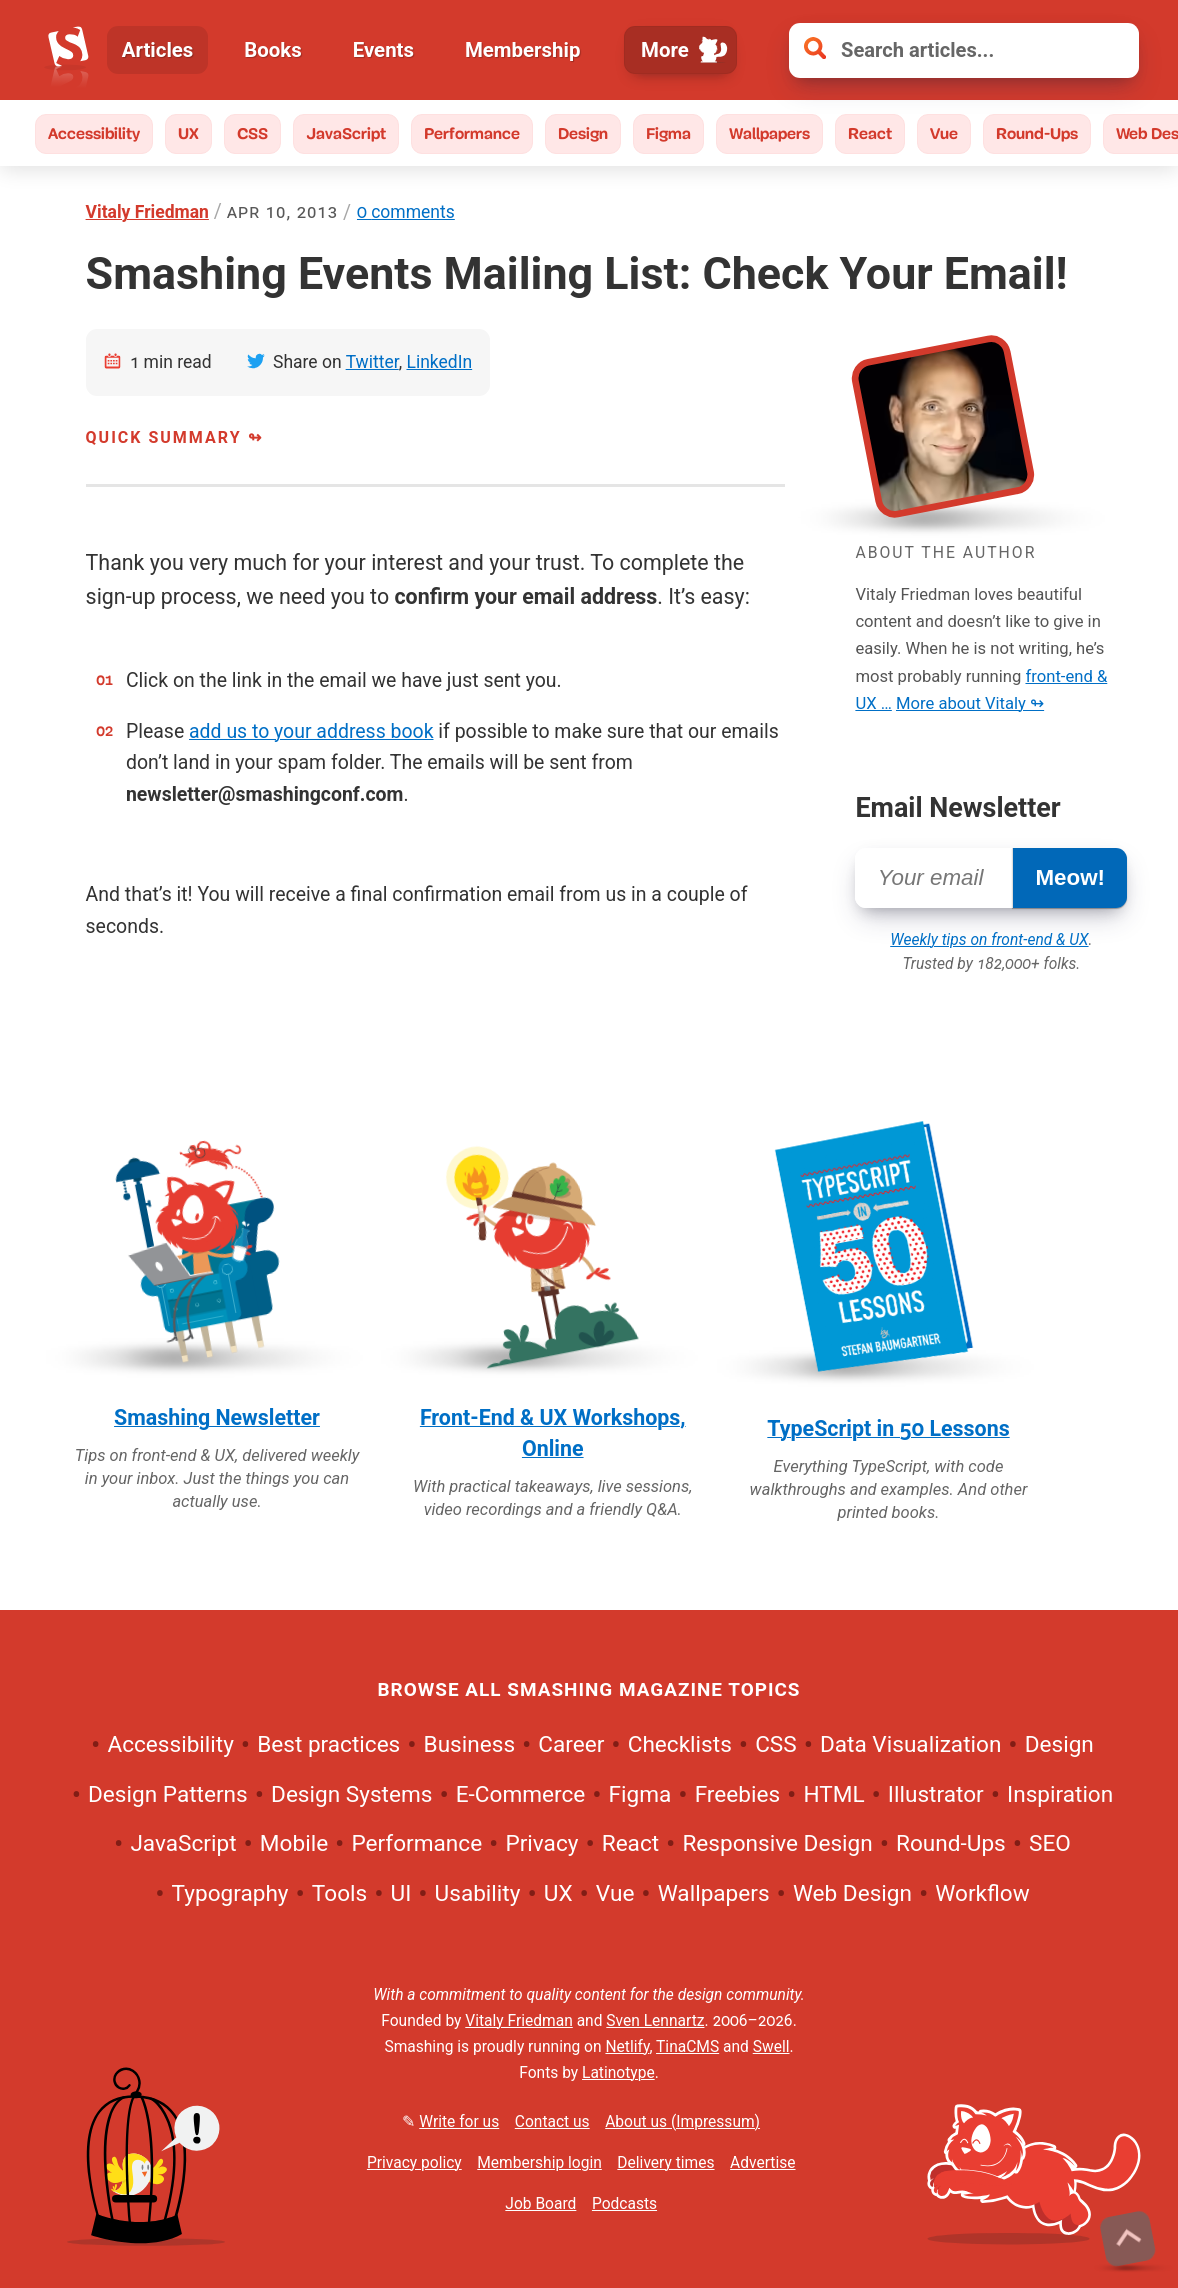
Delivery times (665, 2163)
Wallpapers (769, 133)
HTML (833, 1794)
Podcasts (624, 2204)
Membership (523, 50)
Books (273, 50)
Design (583, 133)
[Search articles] (964, 50)
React (870, 133)
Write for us (459, 2122)
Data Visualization (910, 1745)
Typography (230, 1893)
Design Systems (351, 1794)
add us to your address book (311, 731)
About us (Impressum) (682, 2122)
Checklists (680, 1745)
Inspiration (1060, 1794)
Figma (668, 133)
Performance (472, 133)
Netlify (627, 2047)
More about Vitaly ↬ (970, 703)
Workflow (982, 1893)
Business (469, 1745)
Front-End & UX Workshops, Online (553, 1433)
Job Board (540, 2204)
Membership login (539, 2163)
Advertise (762, 2163)
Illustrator (936, 1794)
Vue (944, 133)
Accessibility (94, 133)
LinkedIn (439, 362)
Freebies (737, 1794)
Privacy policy (414, 2163)
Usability (478, 1893)
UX (188, 133)
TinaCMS (687, 2047)
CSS (252, 133)
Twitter (372, 362)
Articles (158, 50)
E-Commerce (521, 1794)
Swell (771, 2047)
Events (383, 50)
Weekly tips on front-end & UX (989, 940)
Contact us (552, 2122)
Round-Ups (1037, 133)
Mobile (294, 1844)
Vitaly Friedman (147, 212)
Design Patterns (168, 1794)
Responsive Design (777, 1844)
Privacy (541, 1844)
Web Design (852, 1893)
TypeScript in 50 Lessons (888, 1428)
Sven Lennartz (655, 2021)
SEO (1050, 1844)
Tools (339, 1893)
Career (571, 1745)
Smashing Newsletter (217, 1417)
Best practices (328, 1745)
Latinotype (618, 2073)
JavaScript (346, 133)
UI (400, 1893)
